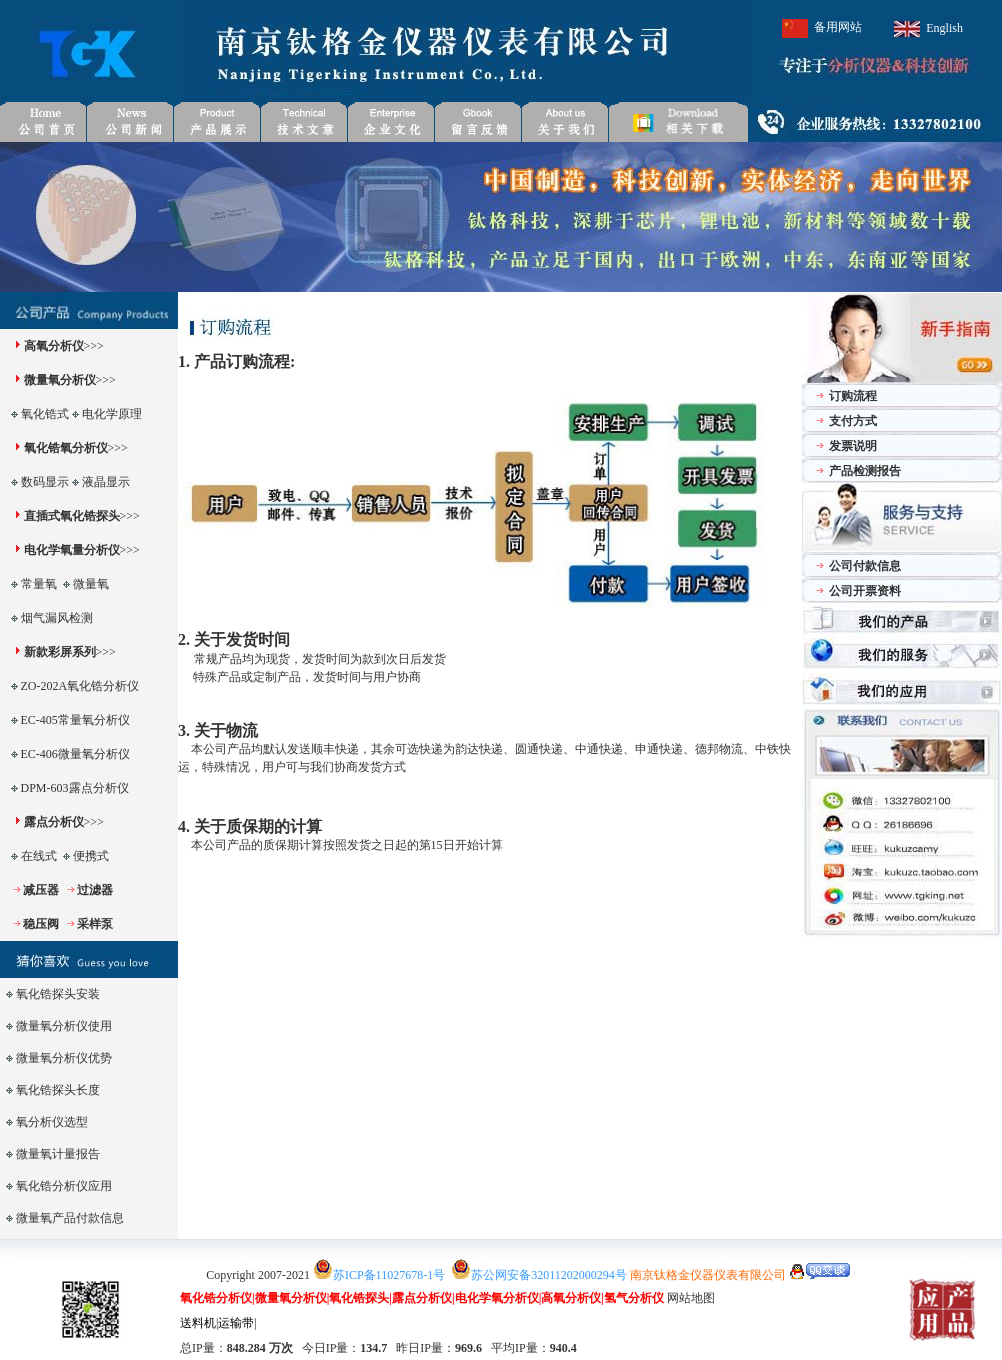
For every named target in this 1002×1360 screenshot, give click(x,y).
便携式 (91, 856)
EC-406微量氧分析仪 (75, 754)
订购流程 (853, 396)
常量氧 (39, 584)
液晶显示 (106, 482)
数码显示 (45, 482)
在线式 (39, 856)
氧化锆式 (45, 414)
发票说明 (853, 446)
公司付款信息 (865, 566)
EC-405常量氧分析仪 (75, 720)
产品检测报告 (865, 471)
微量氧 (91, 584)
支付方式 (853, 421)
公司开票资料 (865, 591)
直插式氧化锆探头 (72, 516)
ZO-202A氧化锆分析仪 (80, 686)
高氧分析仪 (54, 346)
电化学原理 (112, 414)
